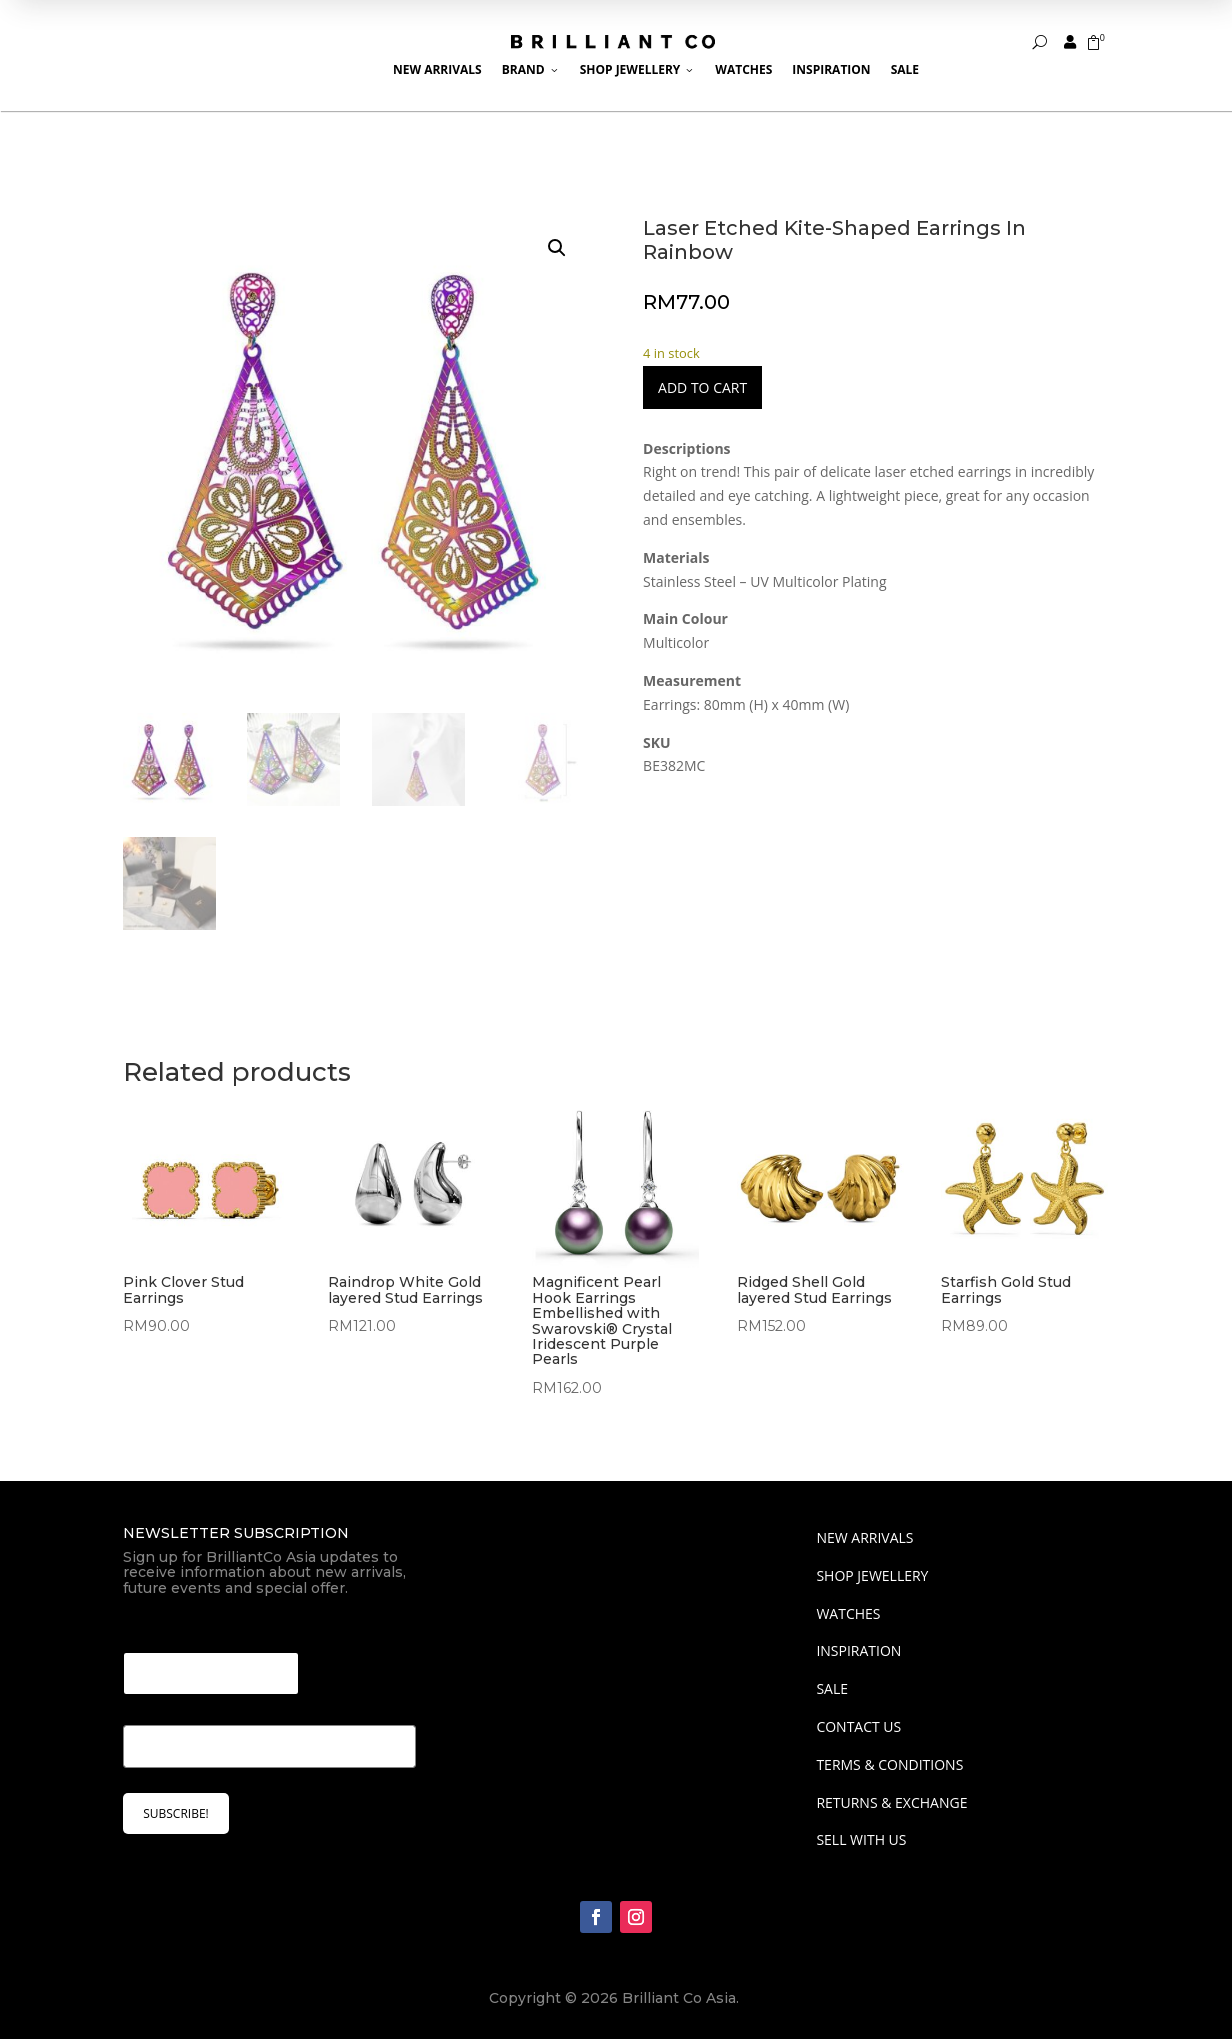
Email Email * (175, 1627)
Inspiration (831, 69)
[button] (557, 248)
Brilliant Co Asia (679, 1998)
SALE (832, 1688)
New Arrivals (437, 69)
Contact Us (858, 1726)
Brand (531, 69)
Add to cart (702, 387)
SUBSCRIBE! (176, 1813)
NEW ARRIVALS (864, 1537)
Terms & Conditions (889, 1764)
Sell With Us (861, 1839)
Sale (905, 69)
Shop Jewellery (638, 69)
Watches (743, 69)
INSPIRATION (858, 1650)
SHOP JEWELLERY (872, 1575)
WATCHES (848, 1613)
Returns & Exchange (891, 1802)
